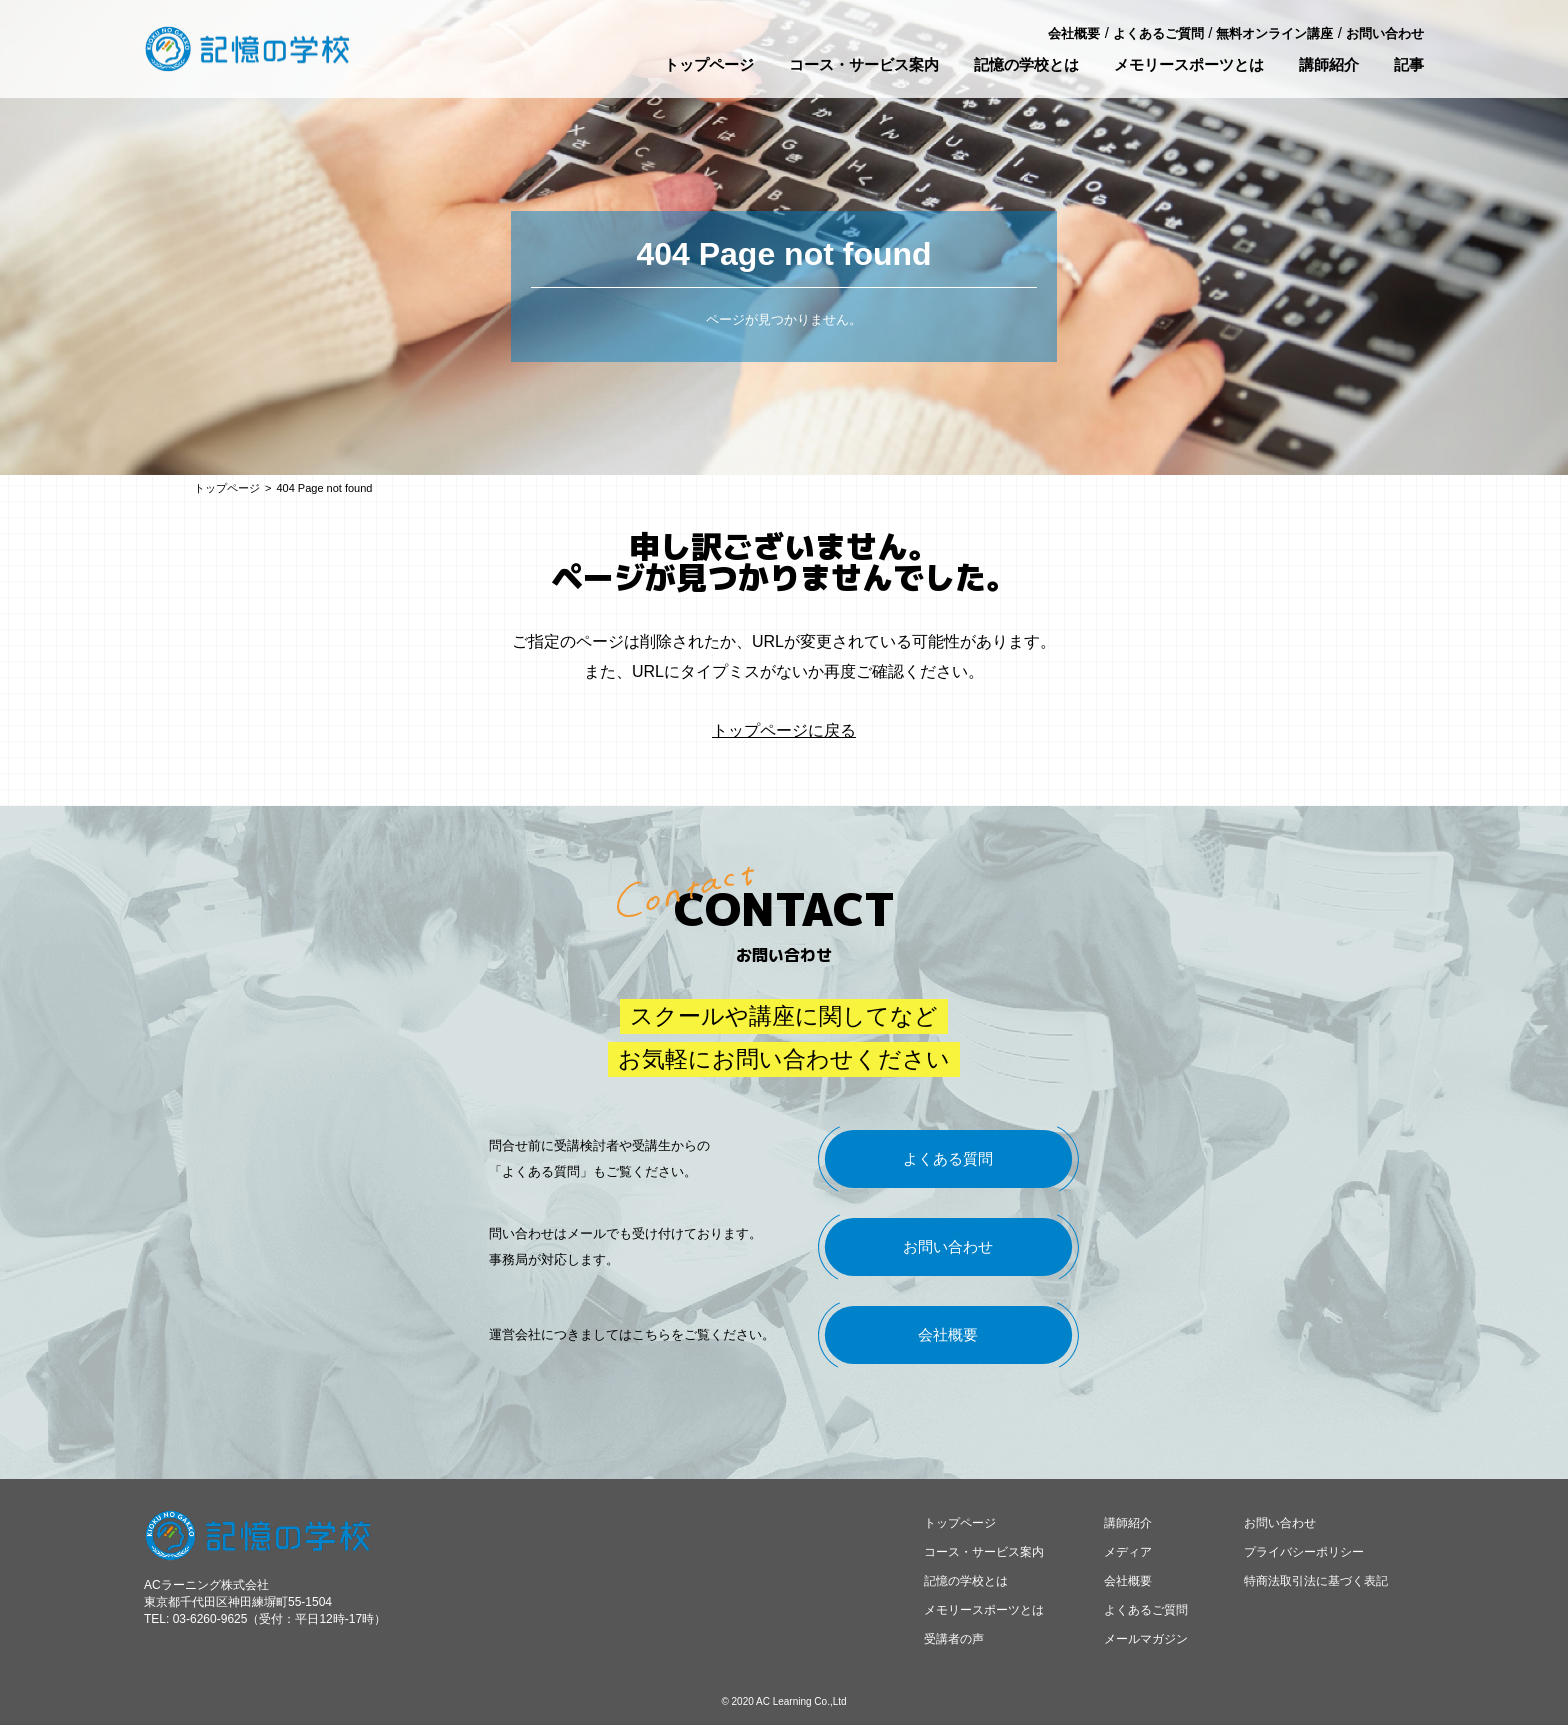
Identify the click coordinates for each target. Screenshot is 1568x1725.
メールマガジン (1146, 1639)
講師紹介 (1329, 64)
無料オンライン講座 (1274, 33)
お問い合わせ (1385, 33)
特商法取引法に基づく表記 (1316, 1581)
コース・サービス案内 (864, 64)
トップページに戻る (784, 730)
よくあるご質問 (1158, 33)
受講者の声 (954, 1639)
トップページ (709, 64)
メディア (1128, 1552)
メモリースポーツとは (1189, 64)
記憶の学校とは (1026, 64)
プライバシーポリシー (1304, 1552)
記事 (1409, 64)
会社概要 (1074, 33)
